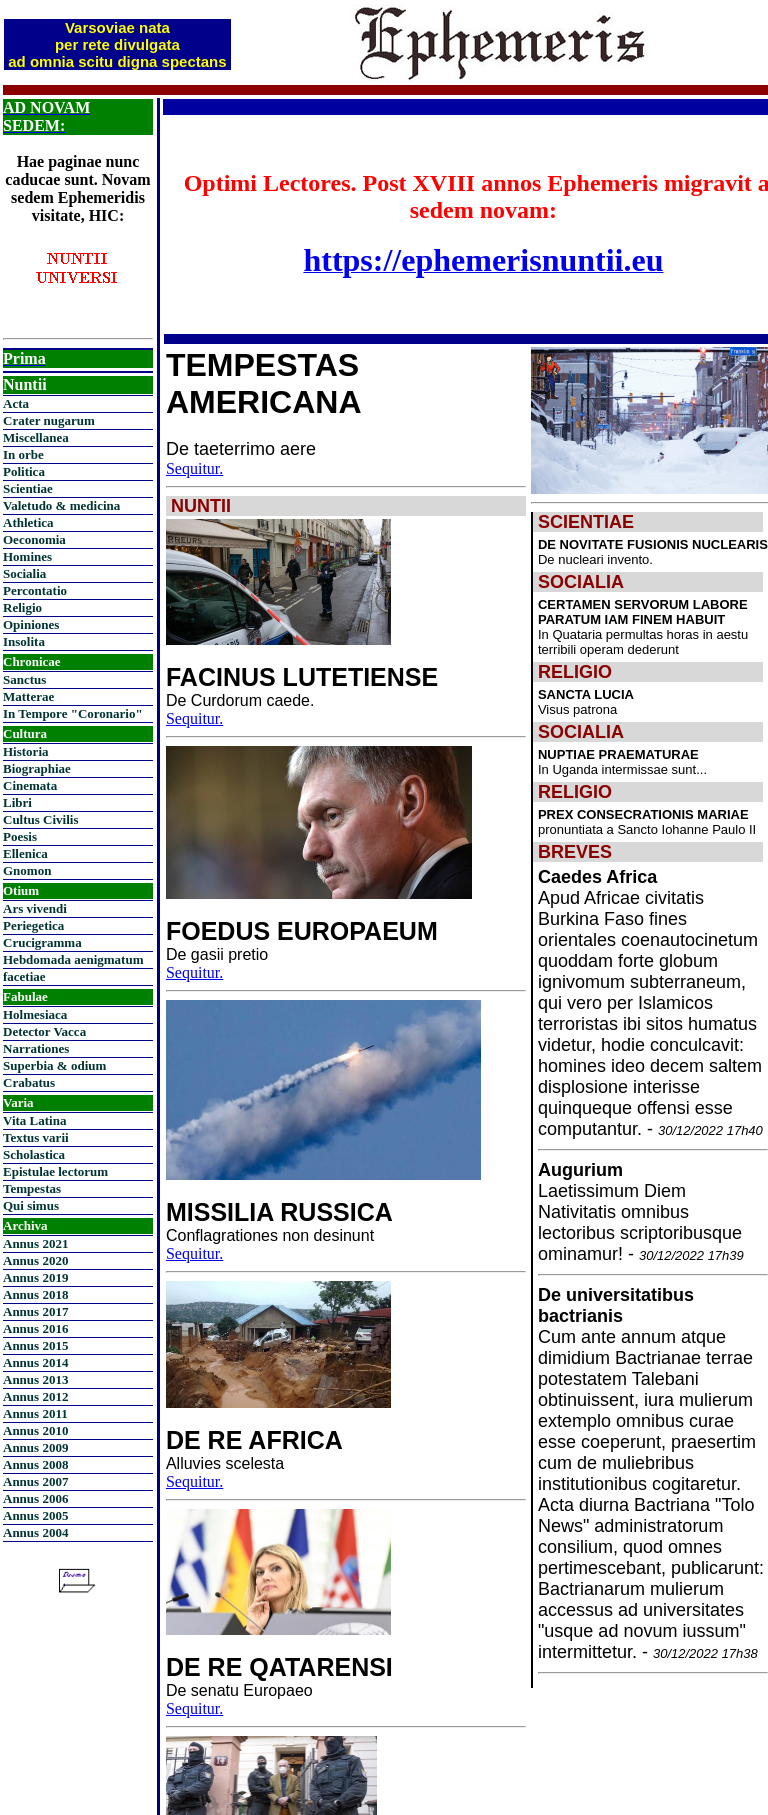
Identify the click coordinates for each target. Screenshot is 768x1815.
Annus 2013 (35, 1379)
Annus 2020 (35, 1260)
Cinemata (30, 785)
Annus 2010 (35, 1430)
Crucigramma (42, 942)
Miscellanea (36, 437)
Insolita (24, 641)
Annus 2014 (35, 1362)
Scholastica (34, 1154)
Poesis (20, 836)
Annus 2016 (35, 1328)
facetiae (24, 976)
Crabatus (29, 1082)
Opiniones (31, 624)
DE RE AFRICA (254, 1440)
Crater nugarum (49, 420)
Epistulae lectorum (55, 1171)
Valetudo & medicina (61, 505)
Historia (26, 751)
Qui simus (31, 1205)
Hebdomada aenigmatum (73, 959)
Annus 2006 (35, 1498)
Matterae (28, 696)
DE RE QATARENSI (279, 1667)
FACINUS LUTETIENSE (302, 677)
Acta (16, 403)
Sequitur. (194, 468)
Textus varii (36, 1137)
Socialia (24, 573)
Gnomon (27, 870)
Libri (17, 802)
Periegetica (33, 925)
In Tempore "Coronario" (73, 713)
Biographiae (37, 768)
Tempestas (32, 1188)
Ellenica (25, 853)
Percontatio (35, 590)
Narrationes (36, 1048)
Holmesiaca (35, 1014)
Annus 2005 (35, 1515)
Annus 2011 (35, 1413)
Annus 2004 (35, 1532)
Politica (24, 471)
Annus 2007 (35, 1481)
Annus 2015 (35, 1345)
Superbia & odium (54, 1065)
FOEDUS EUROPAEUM (302, 931)
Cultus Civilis (41, 819)
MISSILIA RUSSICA (279, 1212)
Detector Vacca (44, 1031)
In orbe (23, 454)
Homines (27, 556)
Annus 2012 (35, 1396)
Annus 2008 (35, 1464)
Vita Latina (34, 1120)
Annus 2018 (35, 1294)
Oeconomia (34, 539)
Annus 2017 (35, 1311)
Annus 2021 (35, 1243)
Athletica (28, 522)
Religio (22, 607)
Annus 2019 (35, 1277)
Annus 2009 (35, 1447)
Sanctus (24, 679)
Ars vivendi (35, 908)
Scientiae (28, 488)
